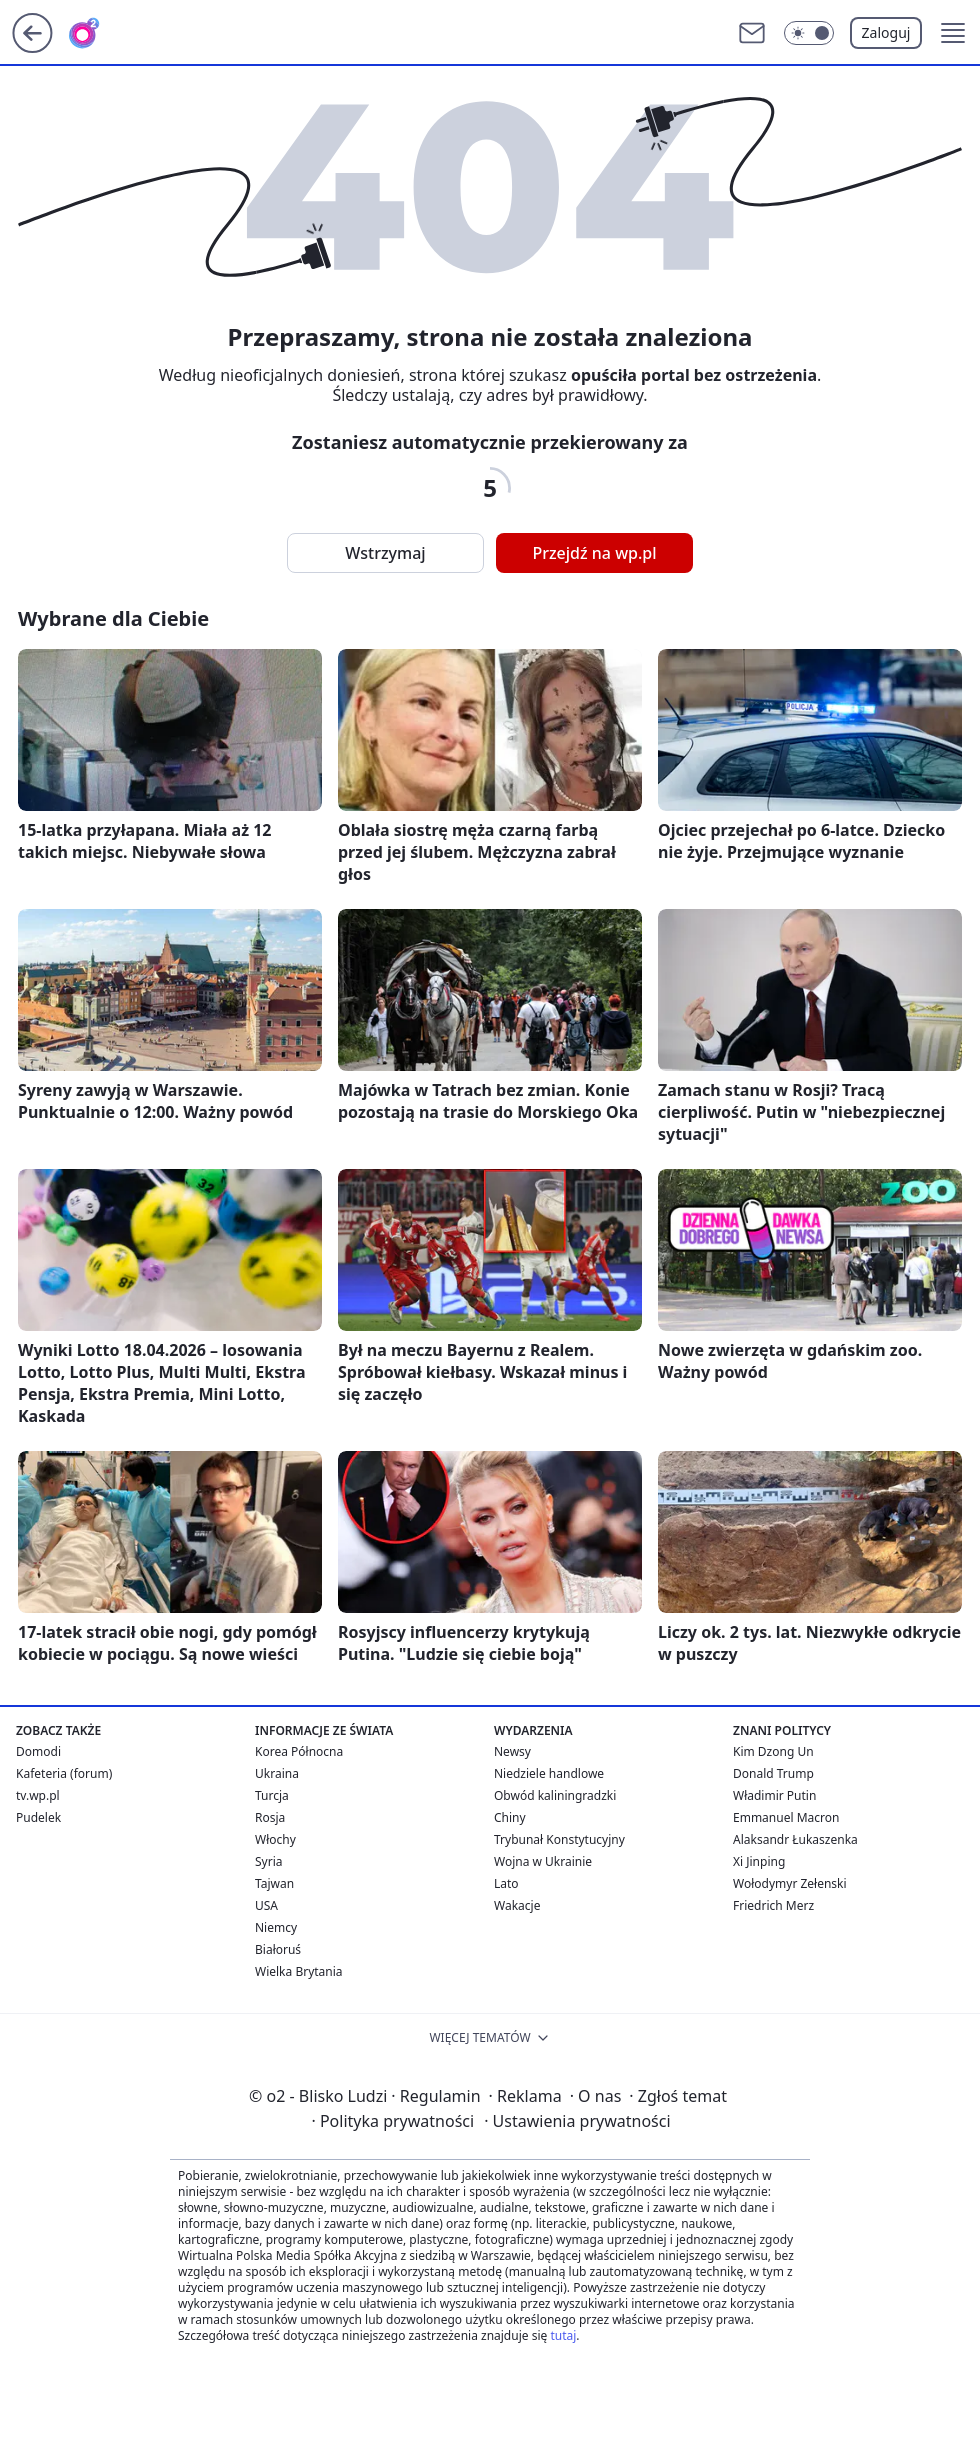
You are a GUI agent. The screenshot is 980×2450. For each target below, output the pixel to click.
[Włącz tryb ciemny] (809, 33)
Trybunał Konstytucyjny (559, 1839)
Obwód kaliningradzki (555, 1795)
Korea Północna (299, 1751)
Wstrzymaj (385, 553)
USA (266, 1905)
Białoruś (278, 1949)
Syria (269, 1861)
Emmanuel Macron (786, 1817)
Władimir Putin (774, 1795)
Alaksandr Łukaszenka (795, 1839)
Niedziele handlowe (549, 1773)
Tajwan (274, 1883)
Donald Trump (773, 1773)
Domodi (38, 1751)
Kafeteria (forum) (64, 1773)
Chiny (510, 1817)
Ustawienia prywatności (577, 2121)
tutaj (563, 2335)
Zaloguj (886, 32)
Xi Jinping (759, 1861)
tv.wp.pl (38, 1795)
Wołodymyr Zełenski (790, 1883)
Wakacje (517, 1905)
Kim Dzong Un (773, 1751)
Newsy (512, 1751)
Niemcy (276, 1927)
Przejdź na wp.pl (594, 553)
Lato (506, 1883)
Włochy (275, 1839)
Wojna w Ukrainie (543, 1861)
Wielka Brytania (299, 1971)
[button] (953, 33)
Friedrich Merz (773, 1905)
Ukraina (277, 1773)
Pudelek (38, 1817)
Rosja (270, 1817)
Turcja (272, 1795)
